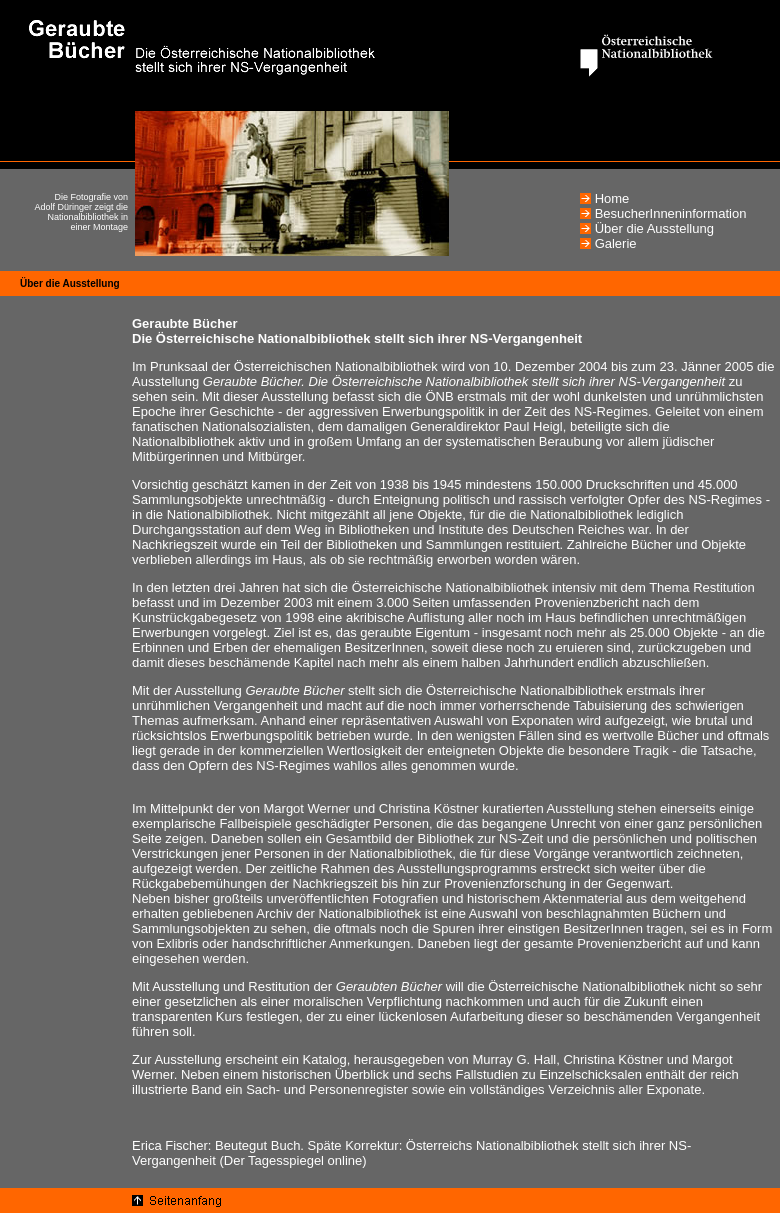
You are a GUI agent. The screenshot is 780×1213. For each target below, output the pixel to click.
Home (612, 198)
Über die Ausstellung (654, 228)
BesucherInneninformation (671, 213)
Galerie (616, 243)
